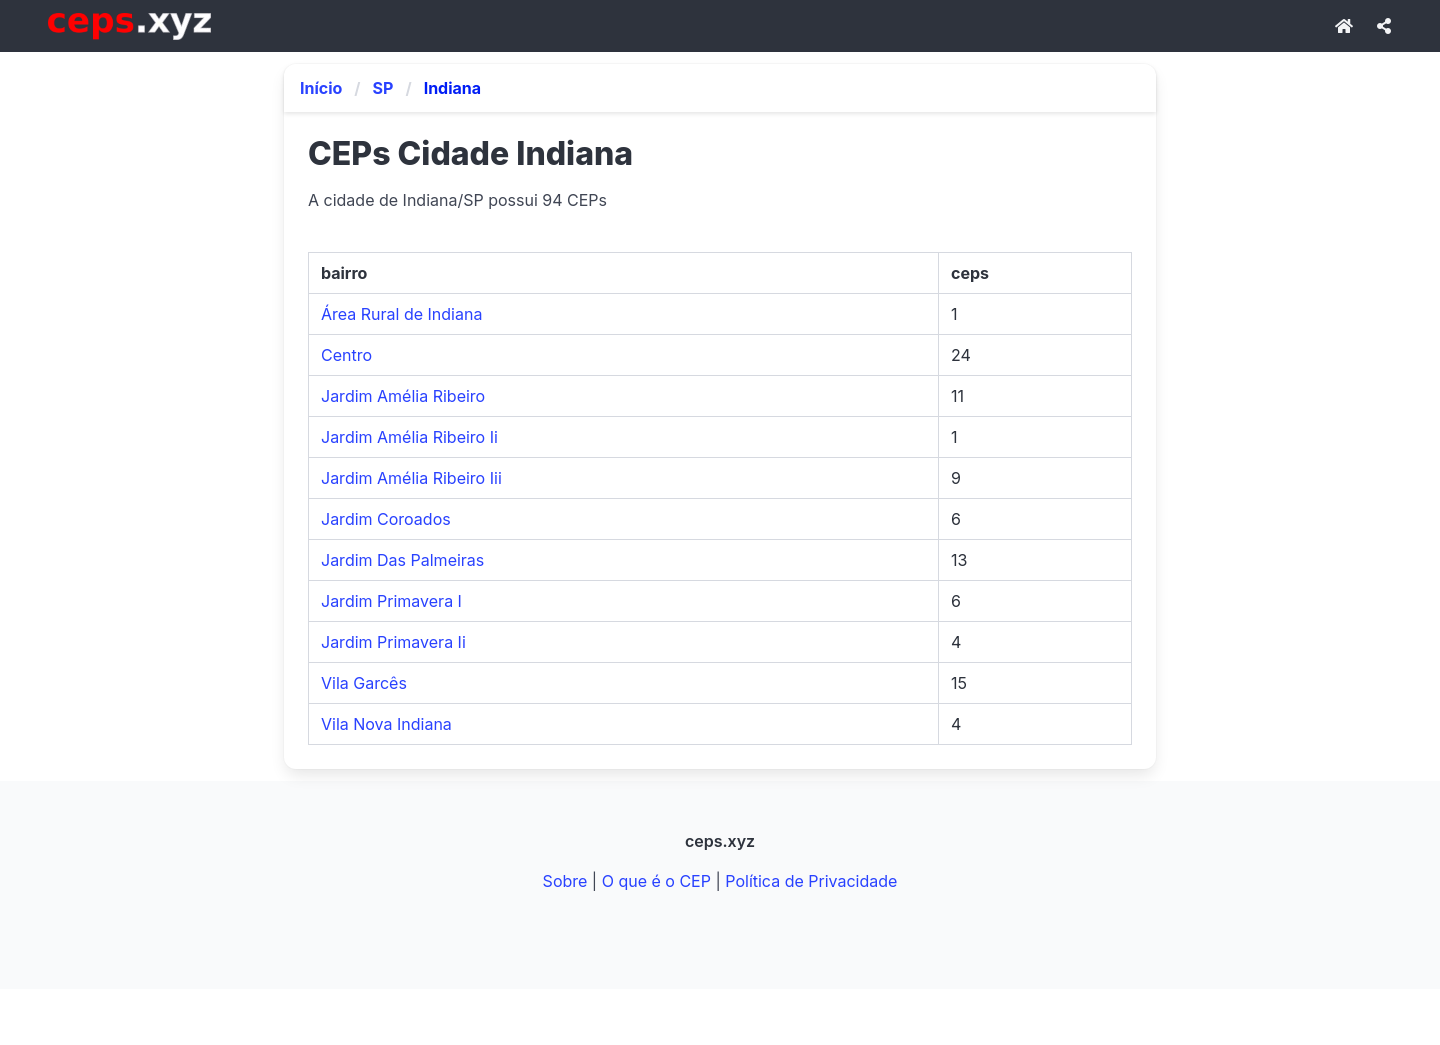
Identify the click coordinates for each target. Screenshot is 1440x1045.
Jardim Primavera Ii (393, 642)
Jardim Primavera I (391, 601)
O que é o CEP (656, 881)
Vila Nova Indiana (386, 724)
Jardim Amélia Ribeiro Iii (411, 478)
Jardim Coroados (386, 519)
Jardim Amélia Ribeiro (403, 396)
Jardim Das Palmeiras (402, 560)
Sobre (565, 881)
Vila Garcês (364, 683)
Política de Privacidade (811, 881)
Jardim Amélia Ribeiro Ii (409, 437)
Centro (346, 355)
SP (383, 88)
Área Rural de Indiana (401, 314)
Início (321, 88)
